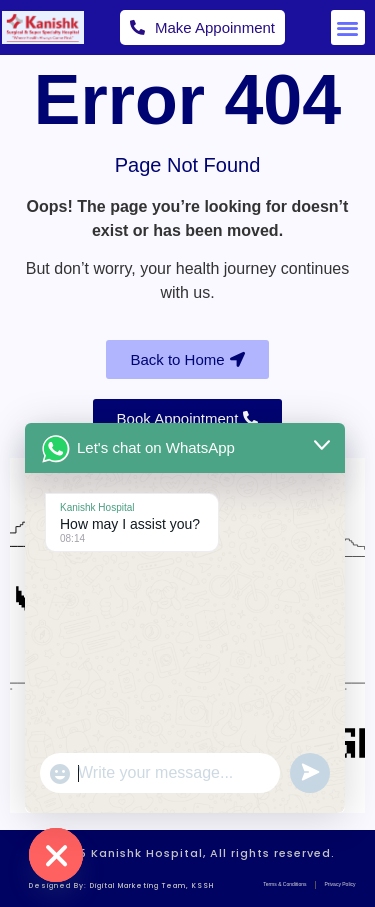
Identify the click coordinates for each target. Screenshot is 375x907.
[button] (348, 27)
